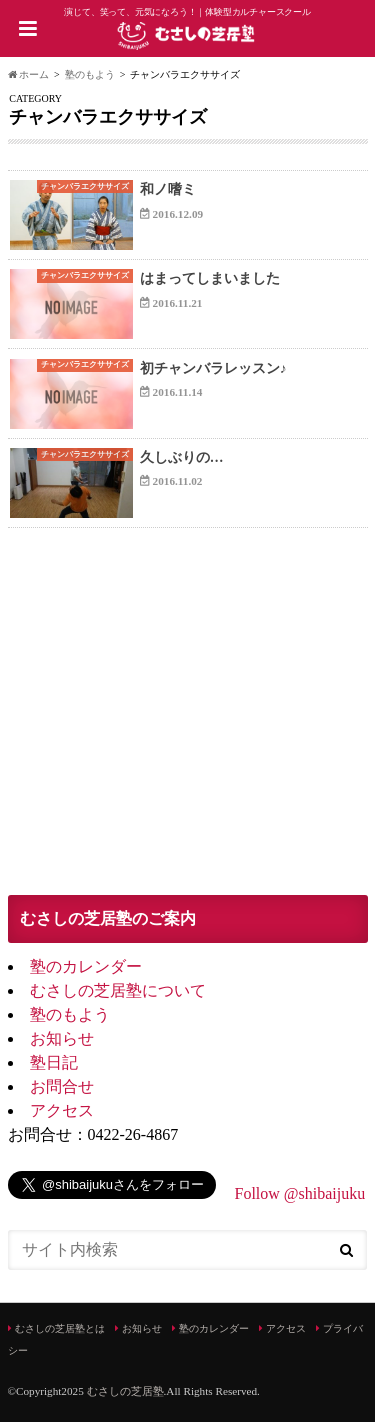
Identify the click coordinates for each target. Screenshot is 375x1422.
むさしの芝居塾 (125, 1391)
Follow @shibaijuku (300, 1193)
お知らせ (62, 1038)
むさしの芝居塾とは (60, 1328)
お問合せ (62, 1086)
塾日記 (54, 1062)
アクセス (62, 1110)
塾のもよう (70, 1014)
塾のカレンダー (86, 966)
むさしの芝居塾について (118, 990)
